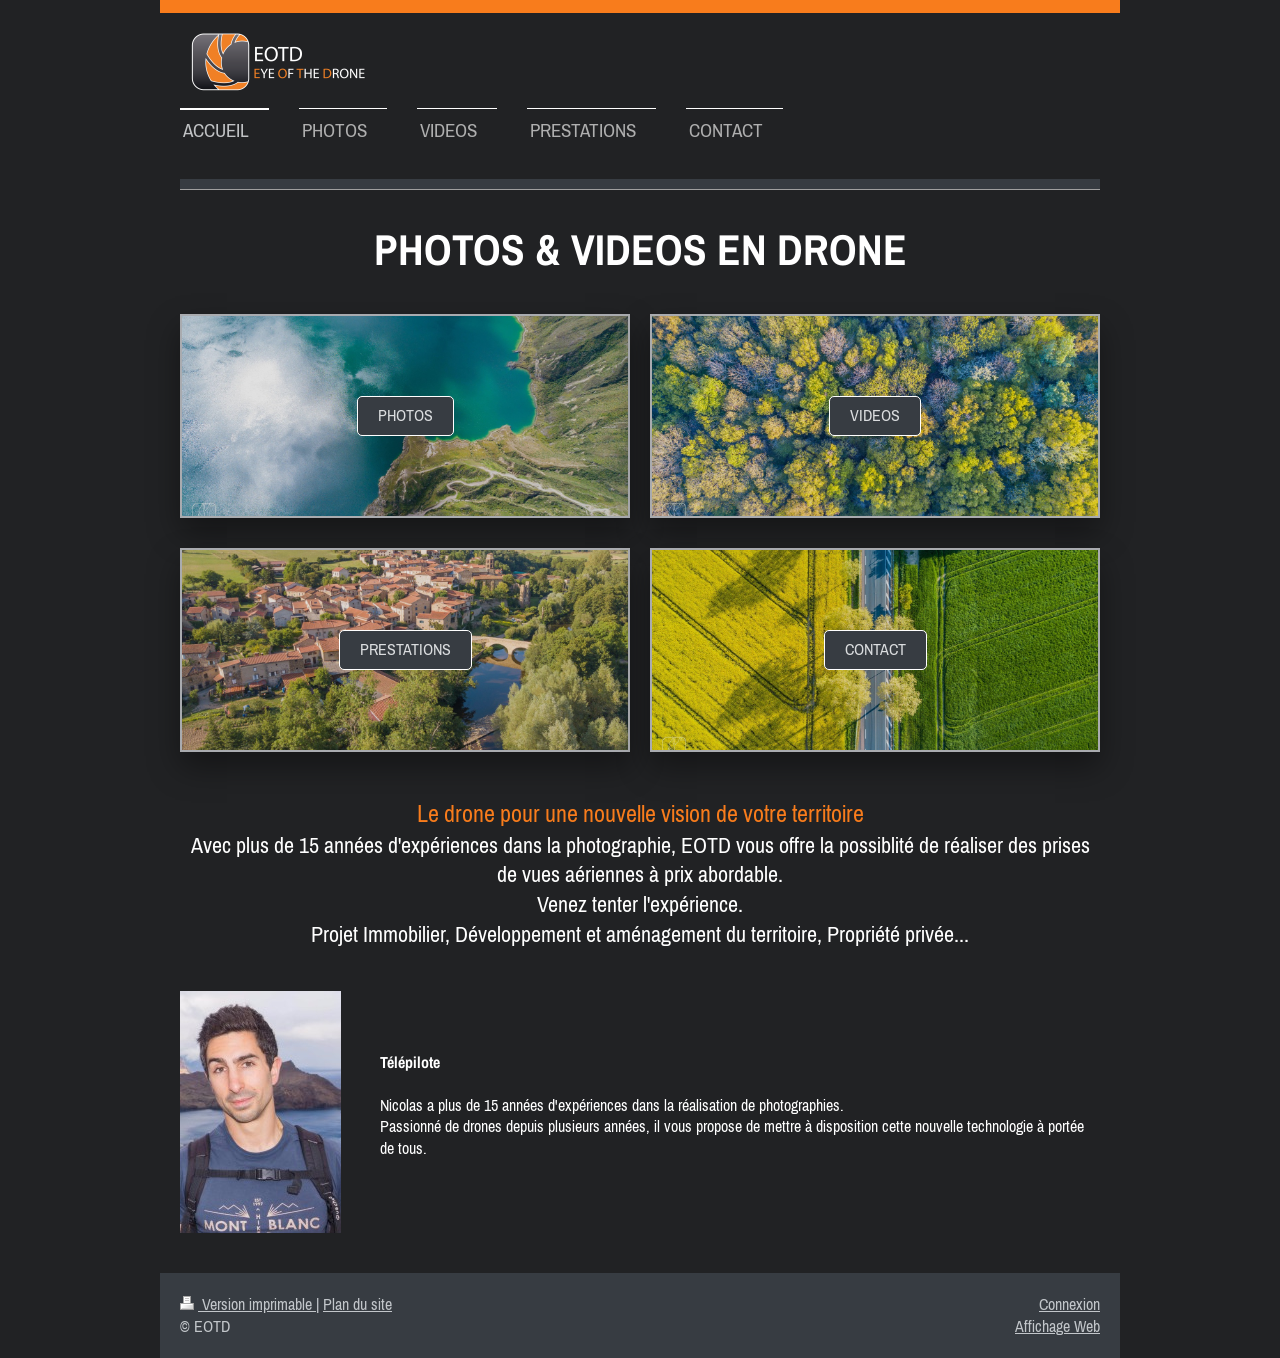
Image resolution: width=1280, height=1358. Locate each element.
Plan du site (357, 1304)
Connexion (1069, 1304)
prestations (405, 649)
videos (875, 415)
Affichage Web (1057, 1326)
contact (875, 649)
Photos (405, 415)
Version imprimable (248, 1304)
